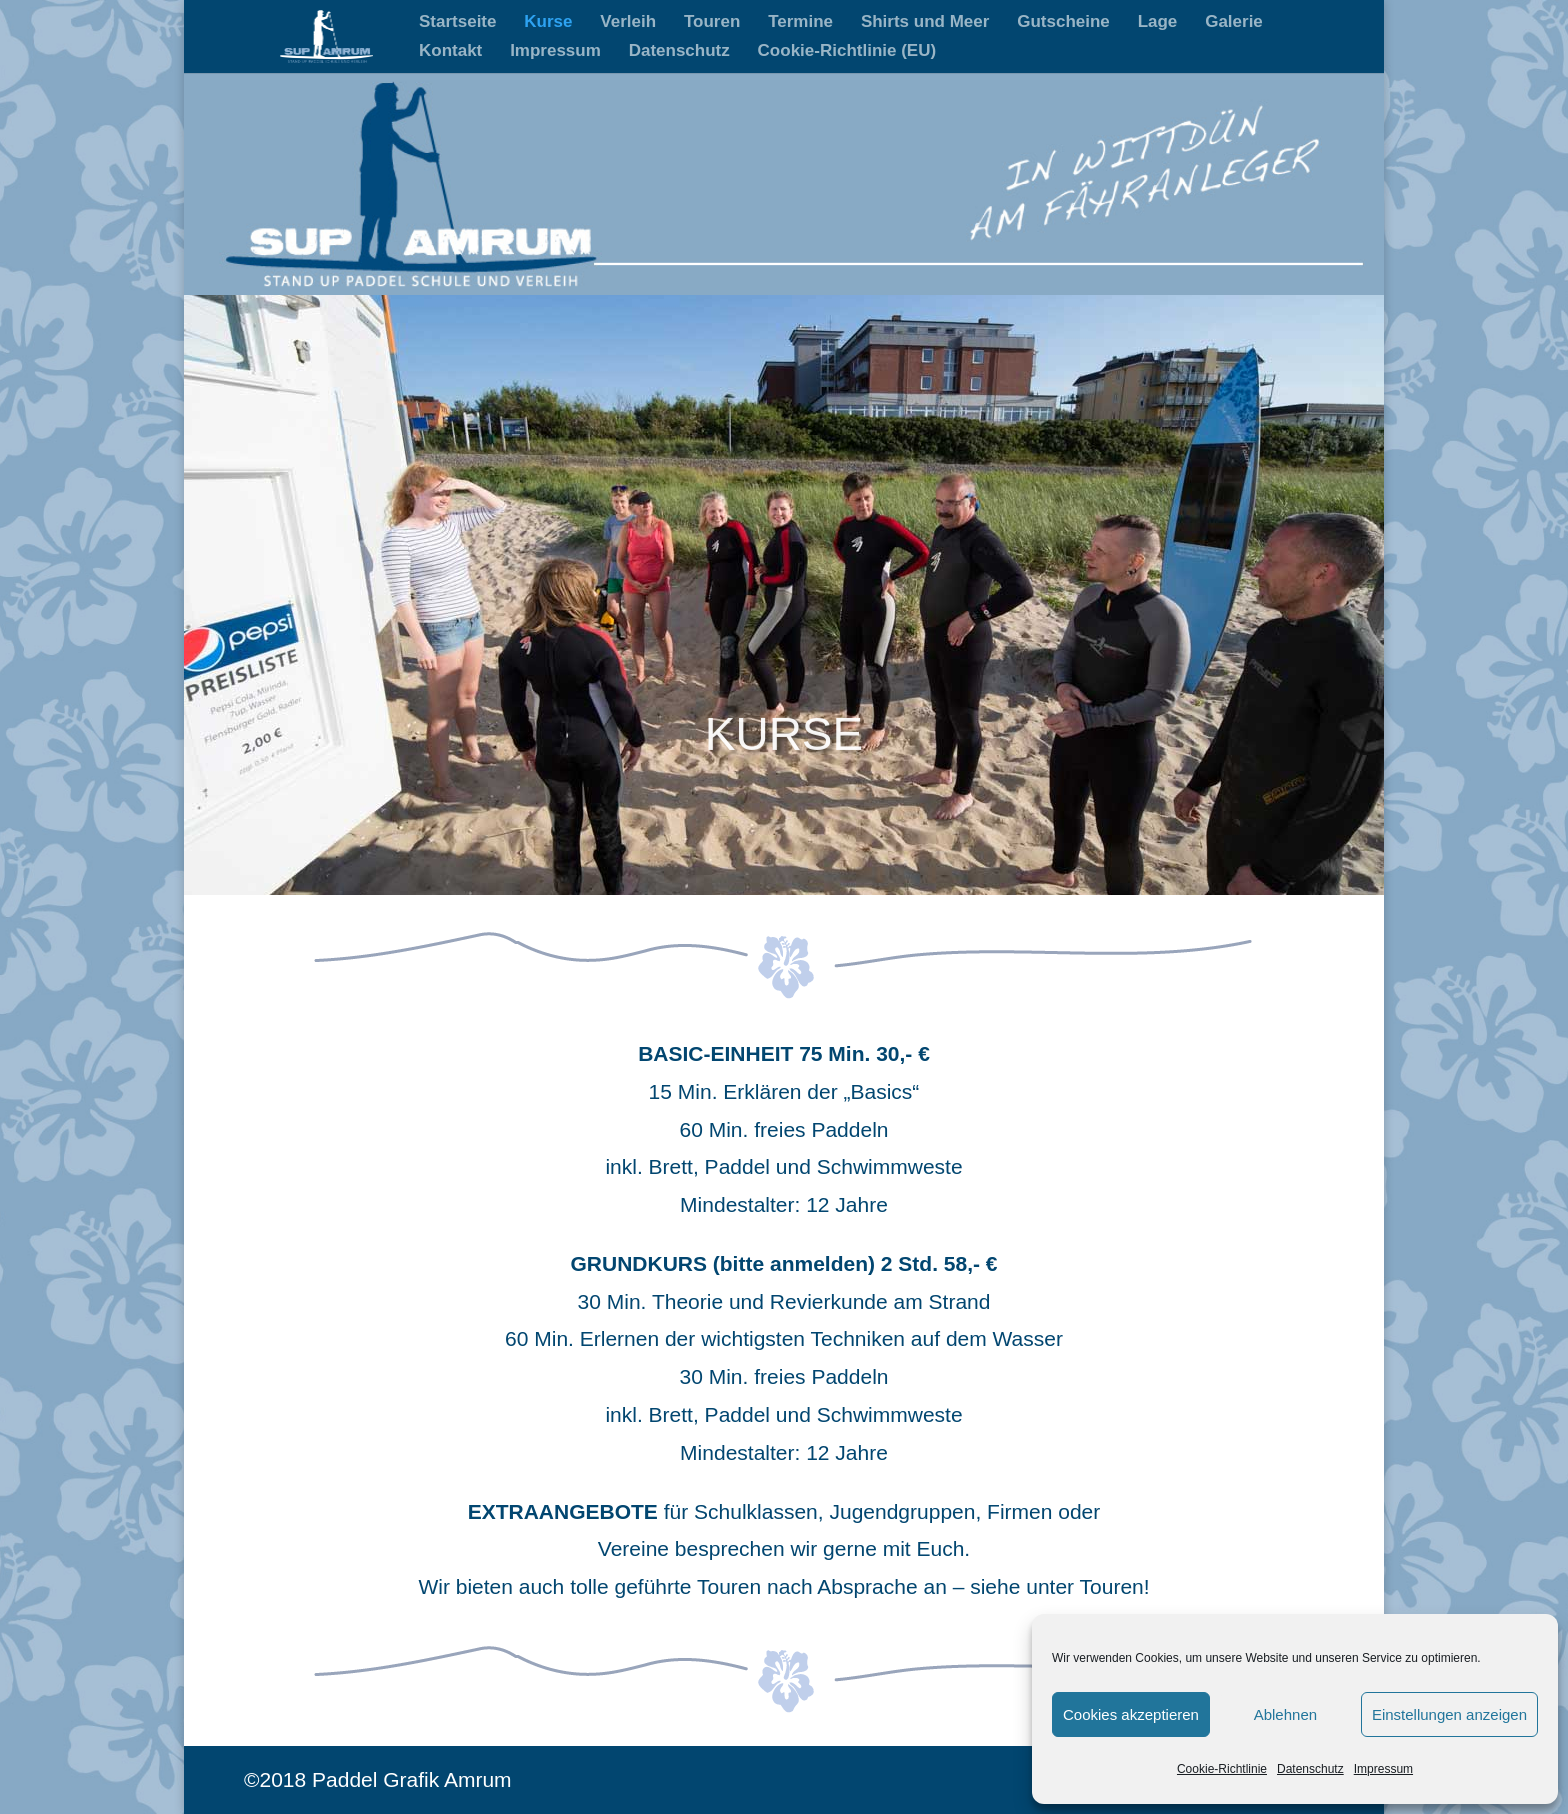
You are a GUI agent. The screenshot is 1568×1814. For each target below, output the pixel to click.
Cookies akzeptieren (1131, 1714)
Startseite (457, 23)
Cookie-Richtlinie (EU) (847, 52)
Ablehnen (1285, 1714)
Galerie (1234, 23)
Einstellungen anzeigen (1449, 1714)
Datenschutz (1310, 1769)
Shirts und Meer (925, 23)
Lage (1158, 23)
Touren (712, 23)
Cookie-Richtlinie (1222, 1769)
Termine (800, 23)
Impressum (1383, 1769)
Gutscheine (1063, 23)
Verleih (628, 23)
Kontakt (450, 52)
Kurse (548, 23)
